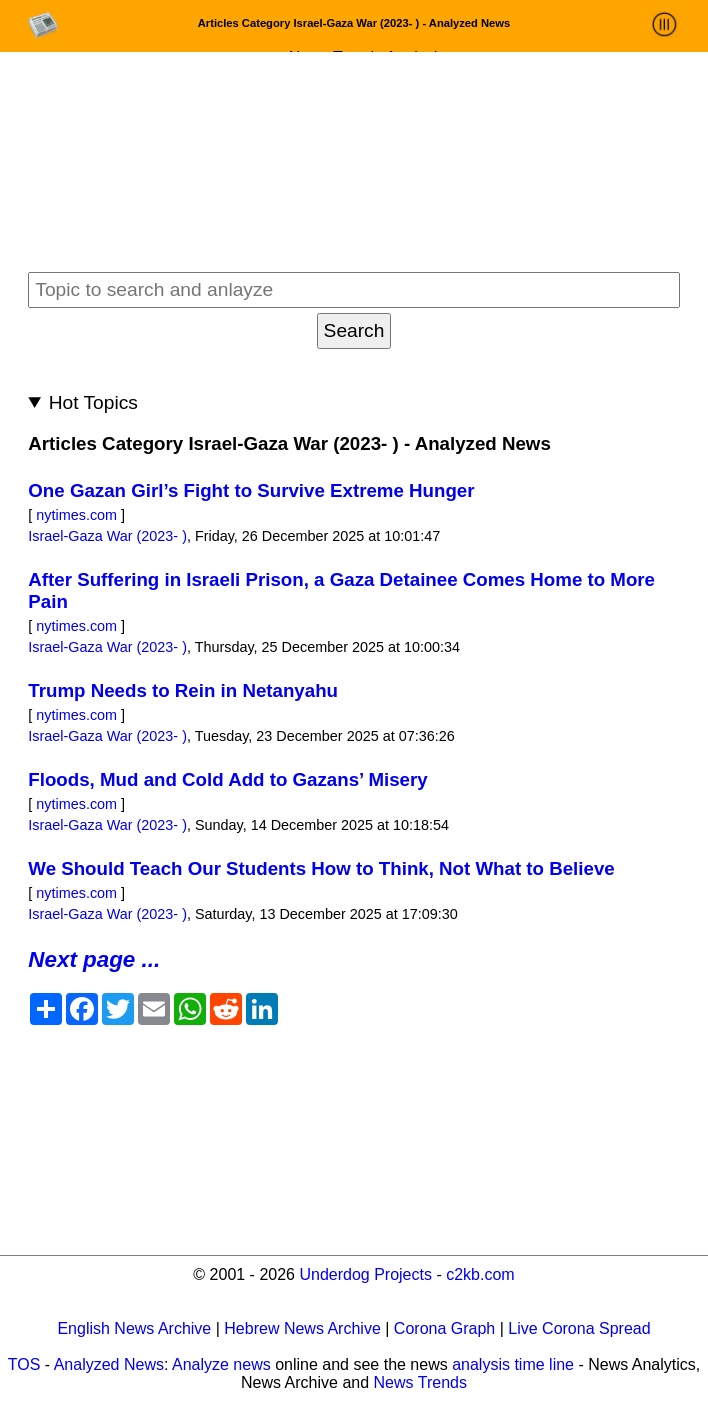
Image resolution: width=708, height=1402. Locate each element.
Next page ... (94, 959)
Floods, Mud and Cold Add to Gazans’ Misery (227, 779)
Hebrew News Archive (302, 1328)
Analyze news (221, 1364)
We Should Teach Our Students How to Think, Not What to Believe (321, 868)
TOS (24, 1364)
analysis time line (513, 1364)
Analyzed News (109, 1364)
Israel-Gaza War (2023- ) (107, 536)
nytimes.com (76, 515)
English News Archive (134, 1328)
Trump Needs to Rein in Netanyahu (183, 690)
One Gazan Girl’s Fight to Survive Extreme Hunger (251, 490)
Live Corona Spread (579, 1328)
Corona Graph (444, 1328)
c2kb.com (480, 1274)
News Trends (420, 1382)
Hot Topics (93, 402)
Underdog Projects (365, 1274)
